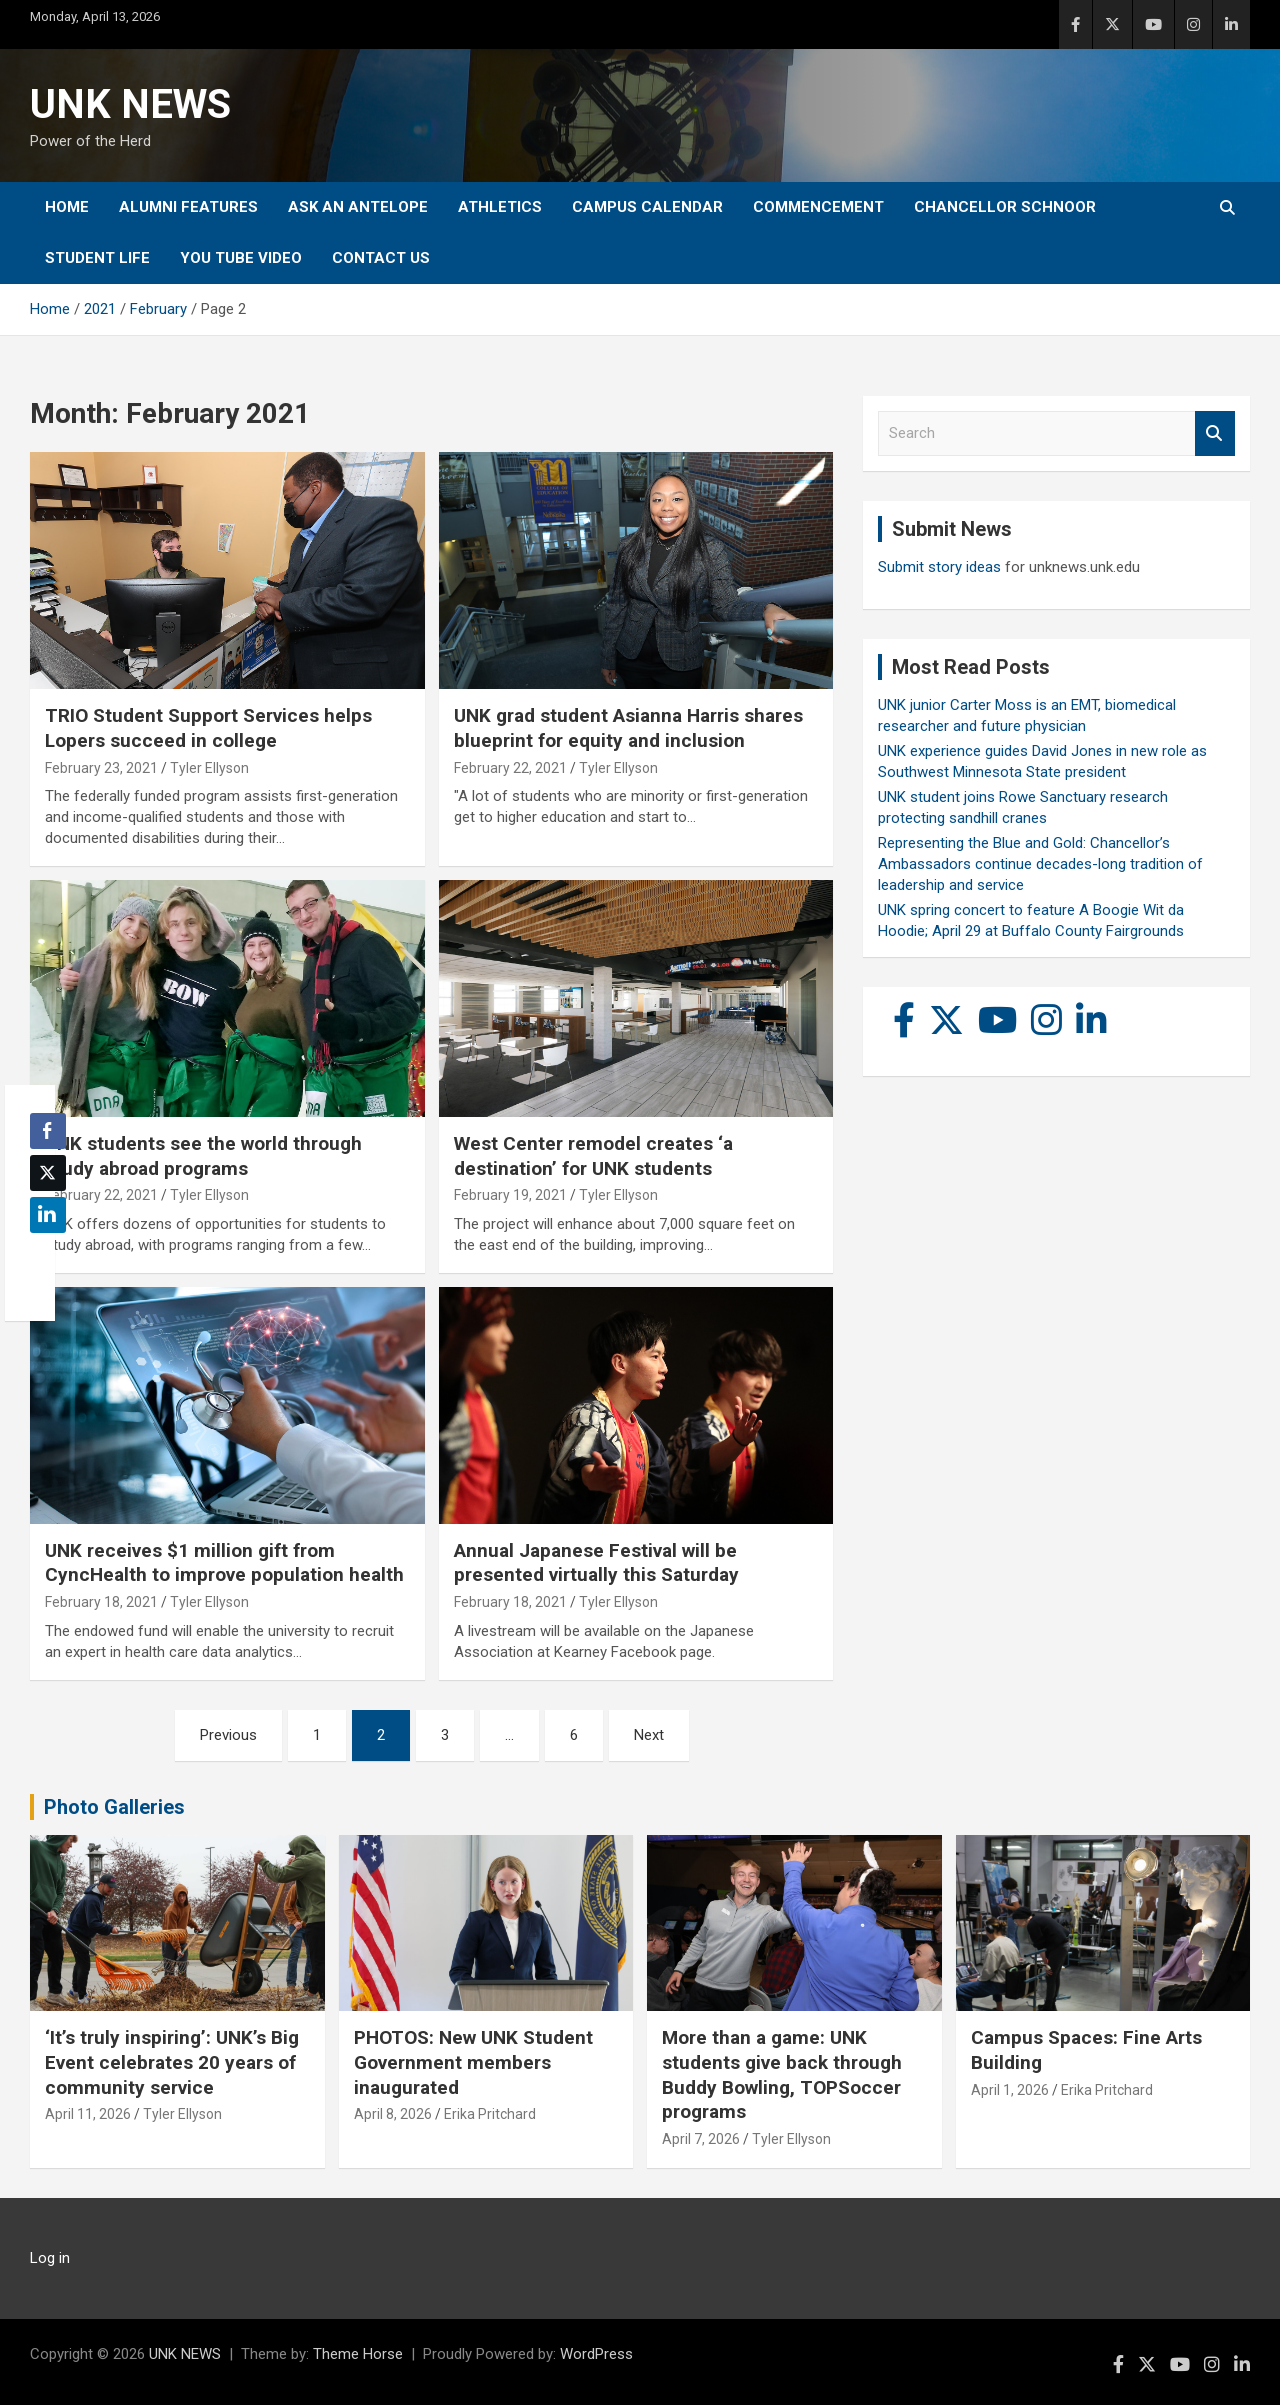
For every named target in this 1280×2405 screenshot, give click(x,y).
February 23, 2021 (101, 768)
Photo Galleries (114, 1807)
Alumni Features (188, 207)
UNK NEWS (130, 104)
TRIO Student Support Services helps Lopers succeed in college (208, 728)
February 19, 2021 (510, 1195)
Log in (50, 2258)
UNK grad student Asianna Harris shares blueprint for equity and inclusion (628, 728)
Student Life (97, 258)
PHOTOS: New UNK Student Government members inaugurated (473, 2062)
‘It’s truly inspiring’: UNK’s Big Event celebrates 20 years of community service (172, 2062)
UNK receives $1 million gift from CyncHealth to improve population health (224, 1563)
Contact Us (381, 258)
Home (67, 207)
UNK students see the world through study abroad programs (203, 1156)
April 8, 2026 (393, 2114)
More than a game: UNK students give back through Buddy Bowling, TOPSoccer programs (782, 2074)
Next (649, 1735)
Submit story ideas (939, 567)
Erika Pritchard (490, 2114)
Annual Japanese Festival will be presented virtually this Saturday (596, 1563)
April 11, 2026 (88, 2114)
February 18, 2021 (101, 1602)
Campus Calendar (647, 207)
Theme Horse (358, 2354)
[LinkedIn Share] (48, 1215)
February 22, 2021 (510, 768)
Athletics (500, 207)
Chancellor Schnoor (1005, 207)
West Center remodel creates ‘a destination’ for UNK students (593, 1156)
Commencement (818, 207)
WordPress (596, 2354)
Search (1215, 433)
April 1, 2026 (1010, 2090)
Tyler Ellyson (209, 768)
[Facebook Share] (48, 1131)
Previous (228, 1735)
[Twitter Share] (48, 1173)
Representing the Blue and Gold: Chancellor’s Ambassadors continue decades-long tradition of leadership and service (1040, 864)
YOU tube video (241, 258)
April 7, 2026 (701, 2139)
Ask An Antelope (358, 207)
